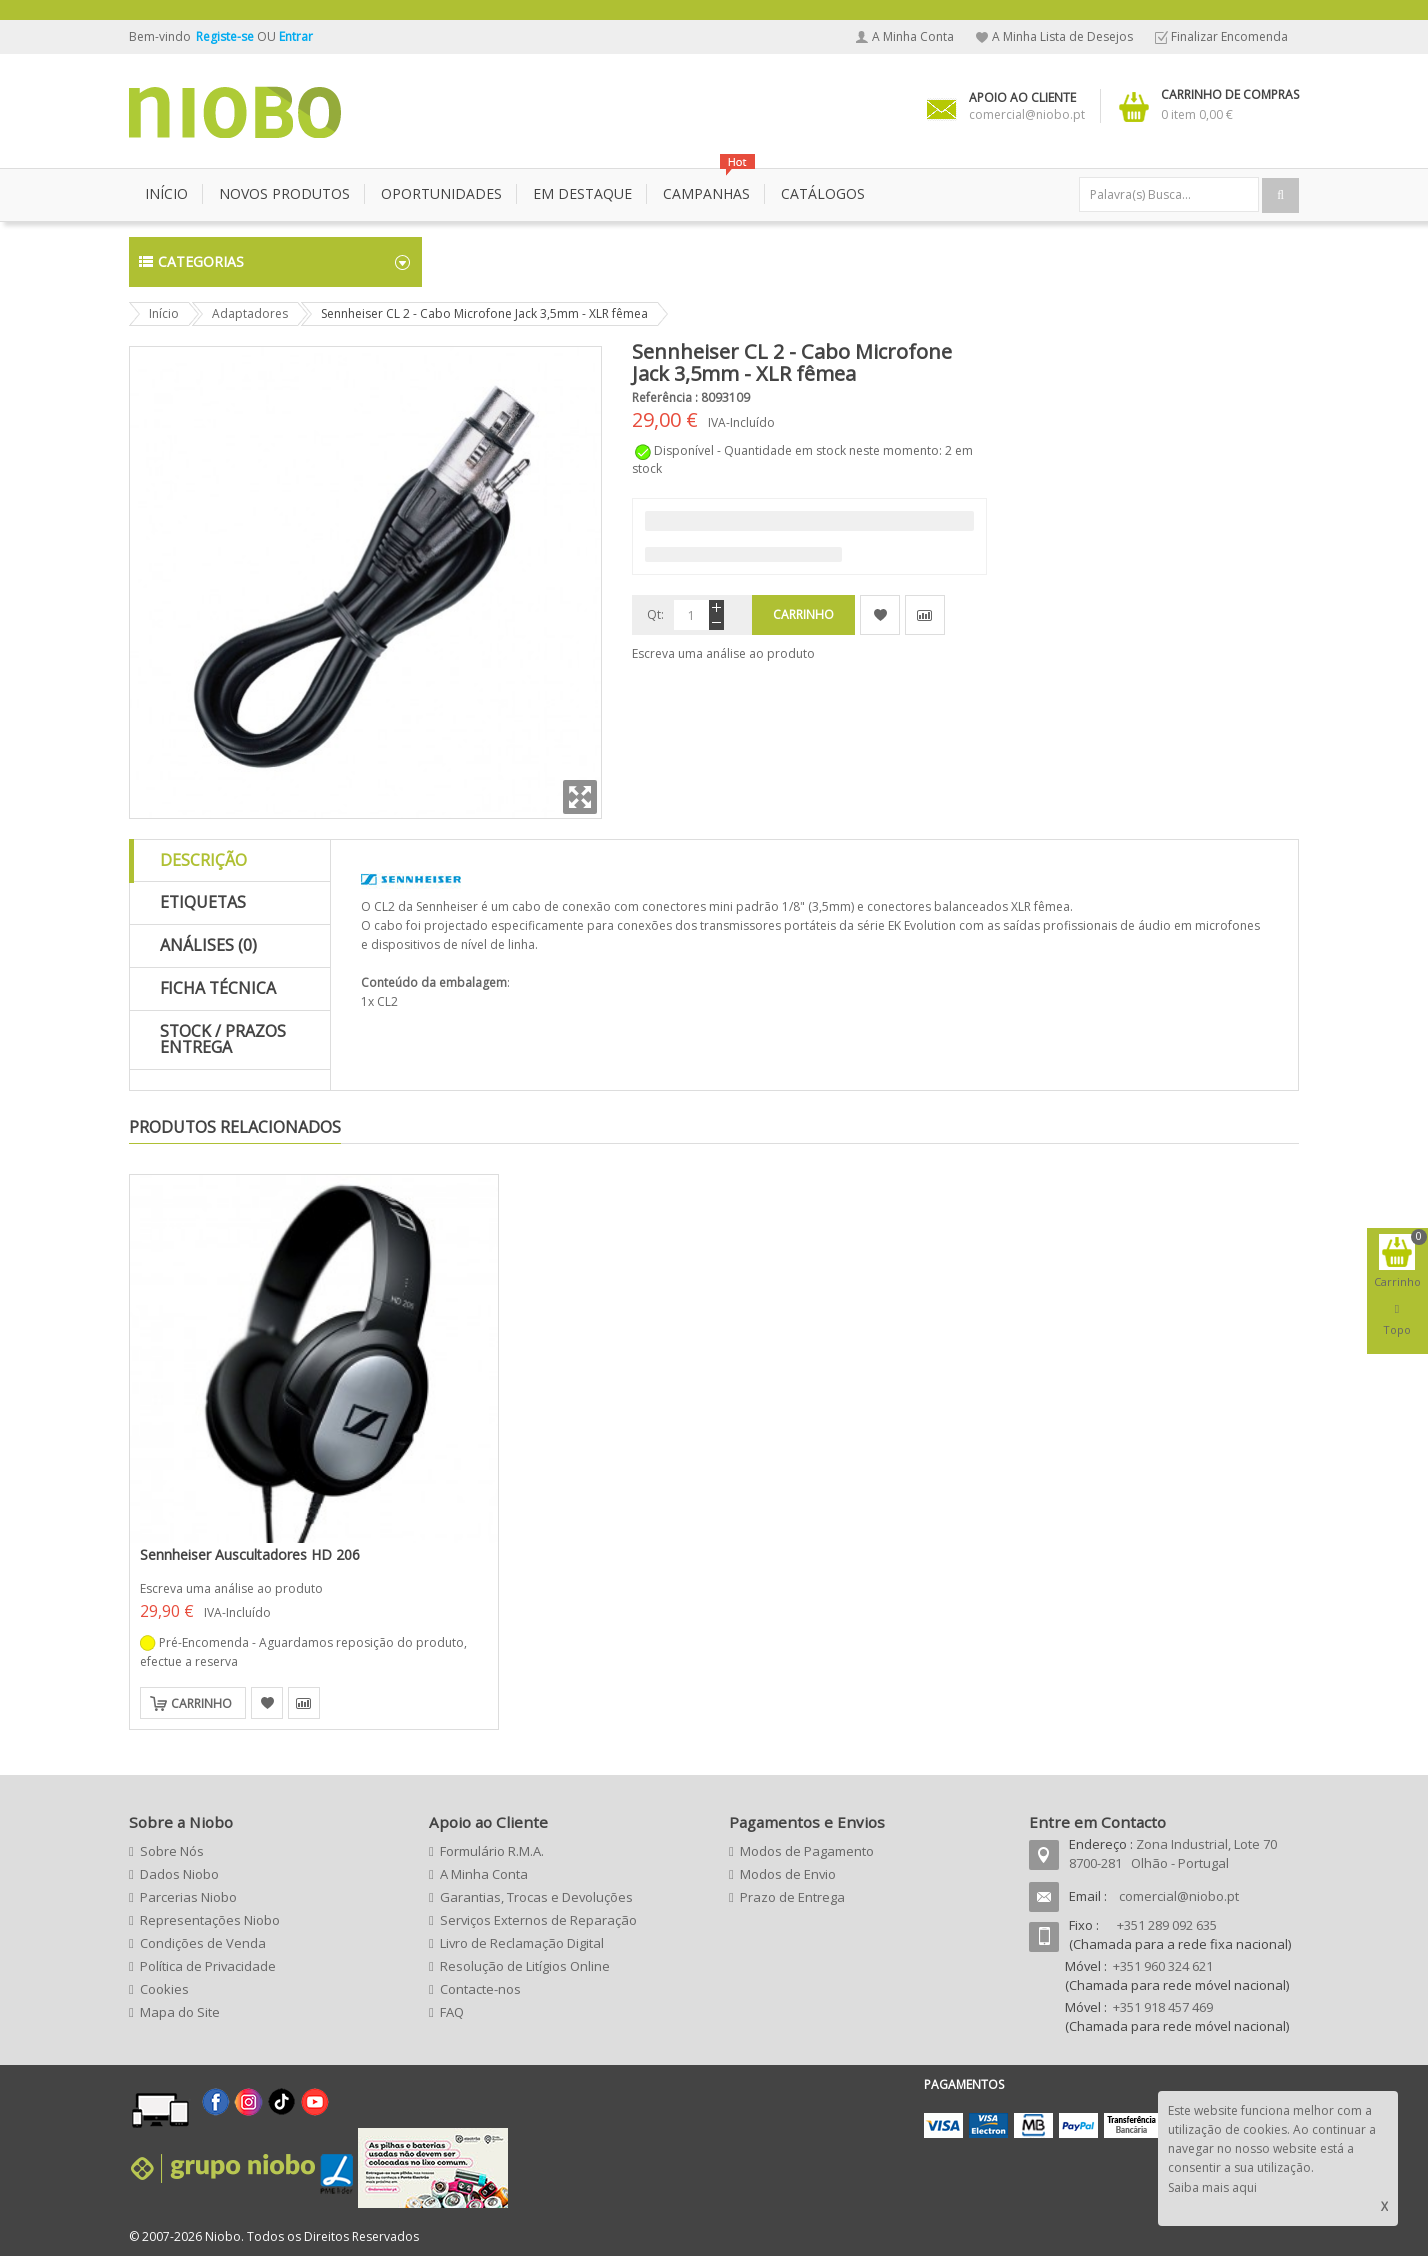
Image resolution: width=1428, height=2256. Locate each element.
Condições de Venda (203, 1943)
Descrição (203, 860)
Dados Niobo (179, 1874)
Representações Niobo (210, 1920)
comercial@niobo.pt (1179, 1896)
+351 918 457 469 (1163, 2007)
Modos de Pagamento (807, 1851)
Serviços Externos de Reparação (538, 1920)
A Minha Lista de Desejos (1062, 36)
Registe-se (226, 36)
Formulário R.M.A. (492, 1851)
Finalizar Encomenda (1229, 36)
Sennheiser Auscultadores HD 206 (250, 1554)
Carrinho (201, 1703)
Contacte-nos (480, 1989)
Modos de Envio (788, 1874)
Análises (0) (208, 945)
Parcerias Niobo (188, 1897)
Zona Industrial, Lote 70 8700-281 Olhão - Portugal (1173, 1853)
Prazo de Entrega (792, 1897)
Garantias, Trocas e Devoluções (536, 1897)
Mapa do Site (180, 2012)
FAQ (452, 2012)
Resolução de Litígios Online (525, 1966)
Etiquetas (203, 902)
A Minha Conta (913, 36)
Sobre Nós (172, 1851)
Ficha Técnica (218, 988)
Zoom (580, 797)
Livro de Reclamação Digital (522, 1943)
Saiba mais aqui (1212, 2187)
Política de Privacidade (208, 1966)
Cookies (164, 1989)
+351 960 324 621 (1163, 1966)
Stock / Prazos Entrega (223, 1039)
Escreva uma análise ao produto (723, 653)
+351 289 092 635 (1167, 1925)
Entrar (296, 36)
